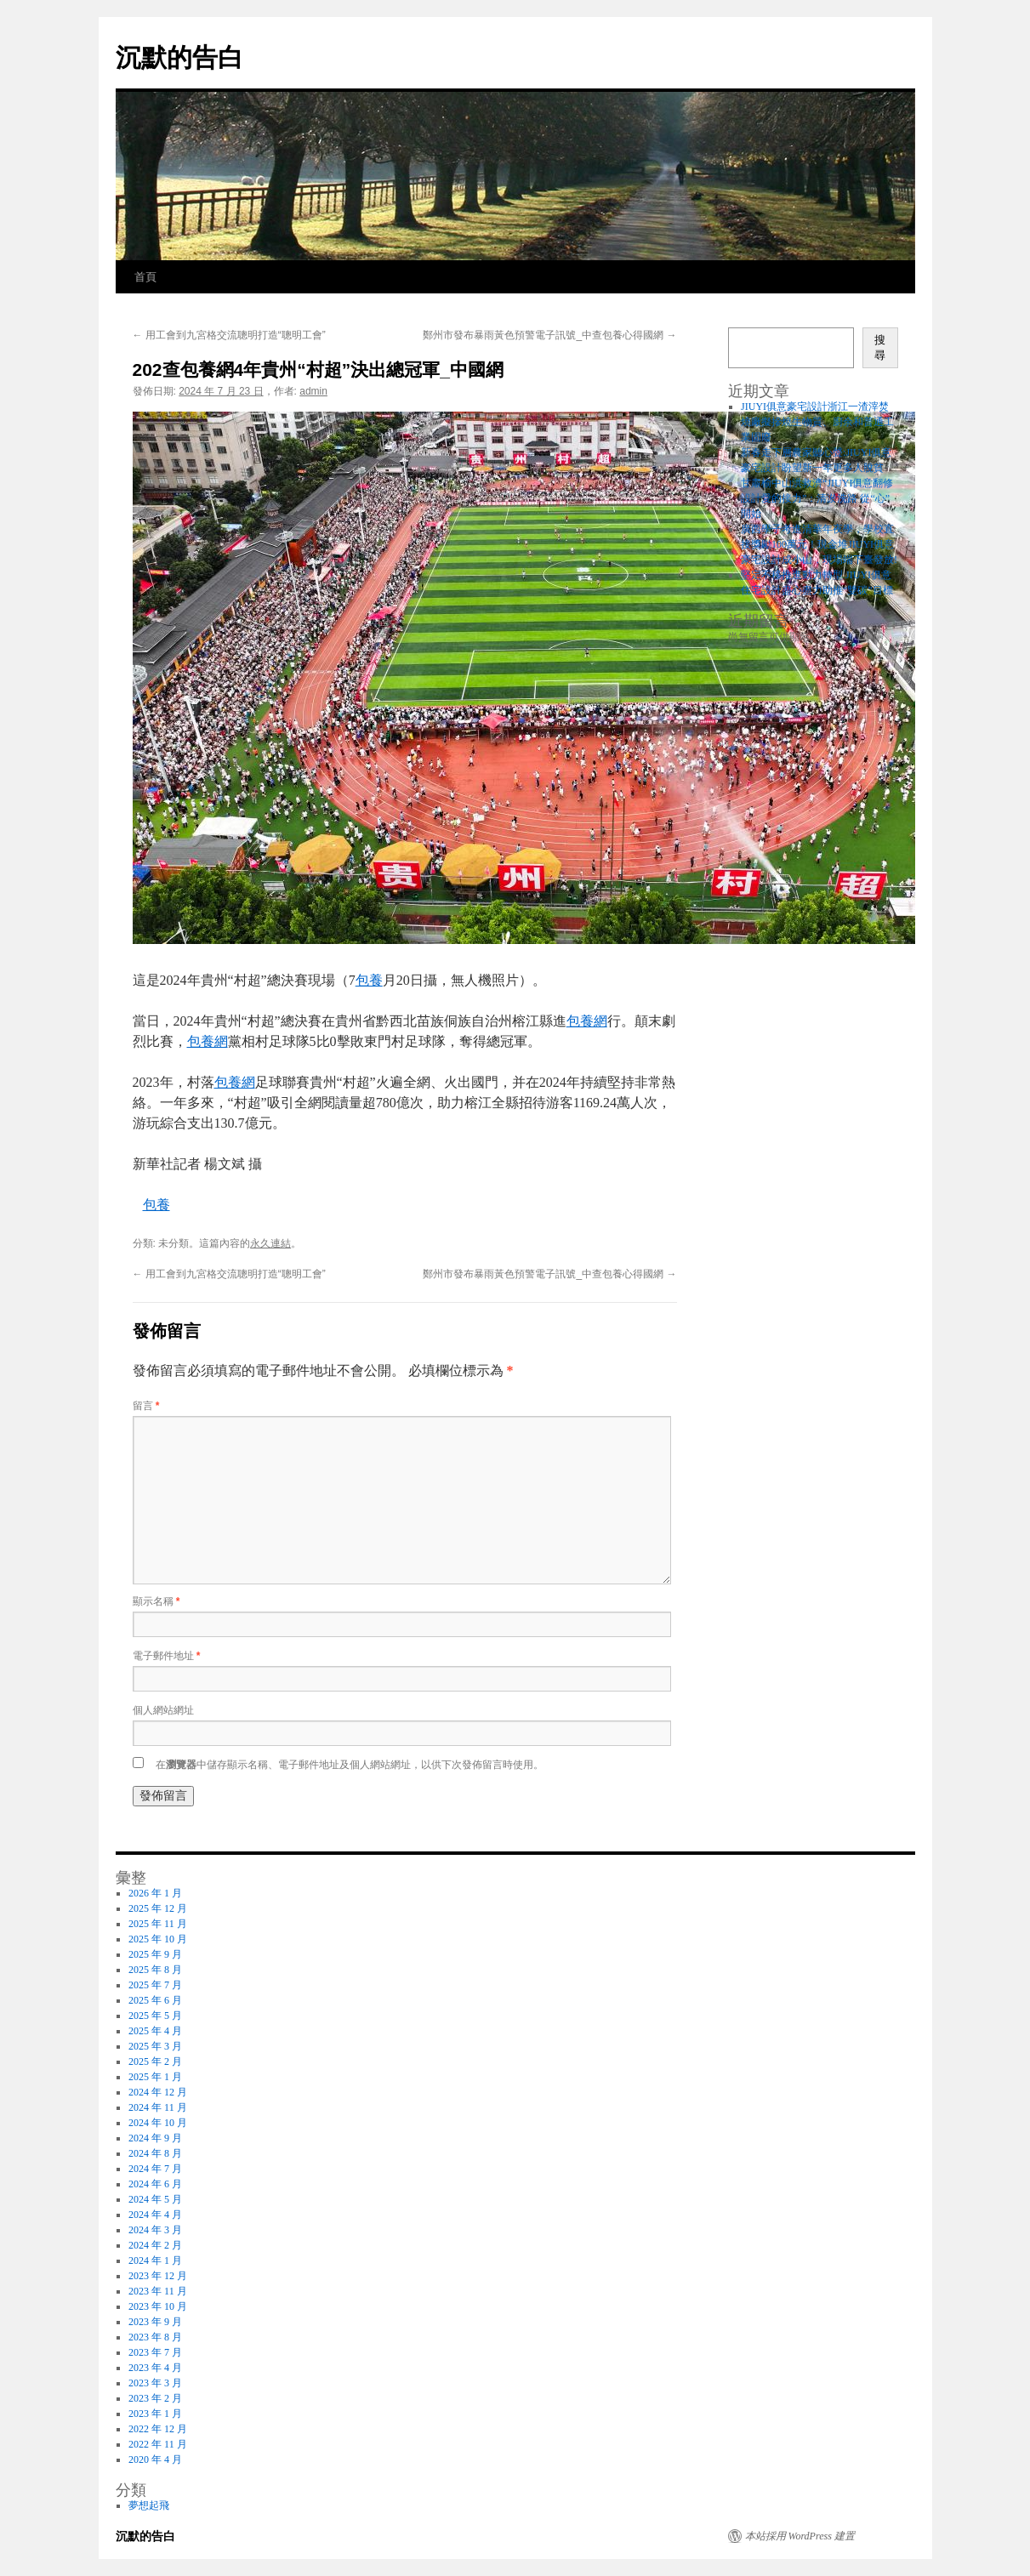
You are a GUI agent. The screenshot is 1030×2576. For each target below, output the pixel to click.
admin (313, 391)
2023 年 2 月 (155, 2398)
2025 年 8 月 (155, 1970)
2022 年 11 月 (157, 2444)
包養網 (586, 1021)
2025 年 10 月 (157, 1939)
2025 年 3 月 (155, 2046)
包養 (369, 980)
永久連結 (270, 1243)
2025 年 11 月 (157, 1924)
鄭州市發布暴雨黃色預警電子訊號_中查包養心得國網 (549, 335)
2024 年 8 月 (155, 2153)
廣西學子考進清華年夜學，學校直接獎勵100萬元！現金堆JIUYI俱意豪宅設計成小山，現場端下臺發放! (819, 544)
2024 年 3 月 (155, 2230)
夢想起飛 (148, 2505)
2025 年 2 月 (155, 2061)
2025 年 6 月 (155, 2000)
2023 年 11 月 (157, 2291)
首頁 (145, 276)
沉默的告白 (179, 57)
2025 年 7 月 (155, 1985)
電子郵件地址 (167, 1656)
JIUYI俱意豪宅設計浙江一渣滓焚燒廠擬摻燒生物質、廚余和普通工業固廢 (817, 422)
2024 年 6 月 (155, 2184)
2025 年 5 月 (155, 2016)
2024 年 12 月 (157, 2092)
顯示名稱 (156, 1601)
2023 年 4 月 (155, 2368)
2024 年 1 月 (155, 2260)
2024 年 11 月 (157, 2107)
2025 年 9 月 (155, 1954)
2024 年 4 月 (155, 2215)
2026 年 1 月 (155, 1893)
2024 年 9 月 (155, 2138)
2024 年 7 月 (155, 2169)
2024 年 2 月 (155, 2245)
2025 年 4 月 (155, 2031)
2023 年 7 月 (155, 2352)
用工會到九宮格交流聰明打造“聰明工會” (229, 335)
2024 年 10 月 (157, 2123)
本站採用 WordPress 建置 (800, 2536)
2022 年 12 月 (157, 2429)
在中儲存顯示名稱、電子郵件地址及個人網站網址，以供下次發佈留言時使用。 (349, 1765)
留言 (146, 1406)
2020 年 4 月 (155, 2459)
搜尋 (879, 347)
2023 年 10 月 (157, 2306)
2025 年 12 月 (157, 1908)
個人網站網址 (163, 1710)
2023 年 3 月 (155, 2383)
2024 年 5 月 (155, 2199)
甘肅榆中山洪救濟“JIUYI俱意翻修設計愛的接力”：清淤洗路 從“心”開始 (817, 498)
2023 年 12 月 (157, 2276)
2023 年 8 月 (155, 2337)
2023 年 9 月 (155, 2322)
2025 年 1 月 (155, 2077)
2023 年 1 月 (155, 2414)
